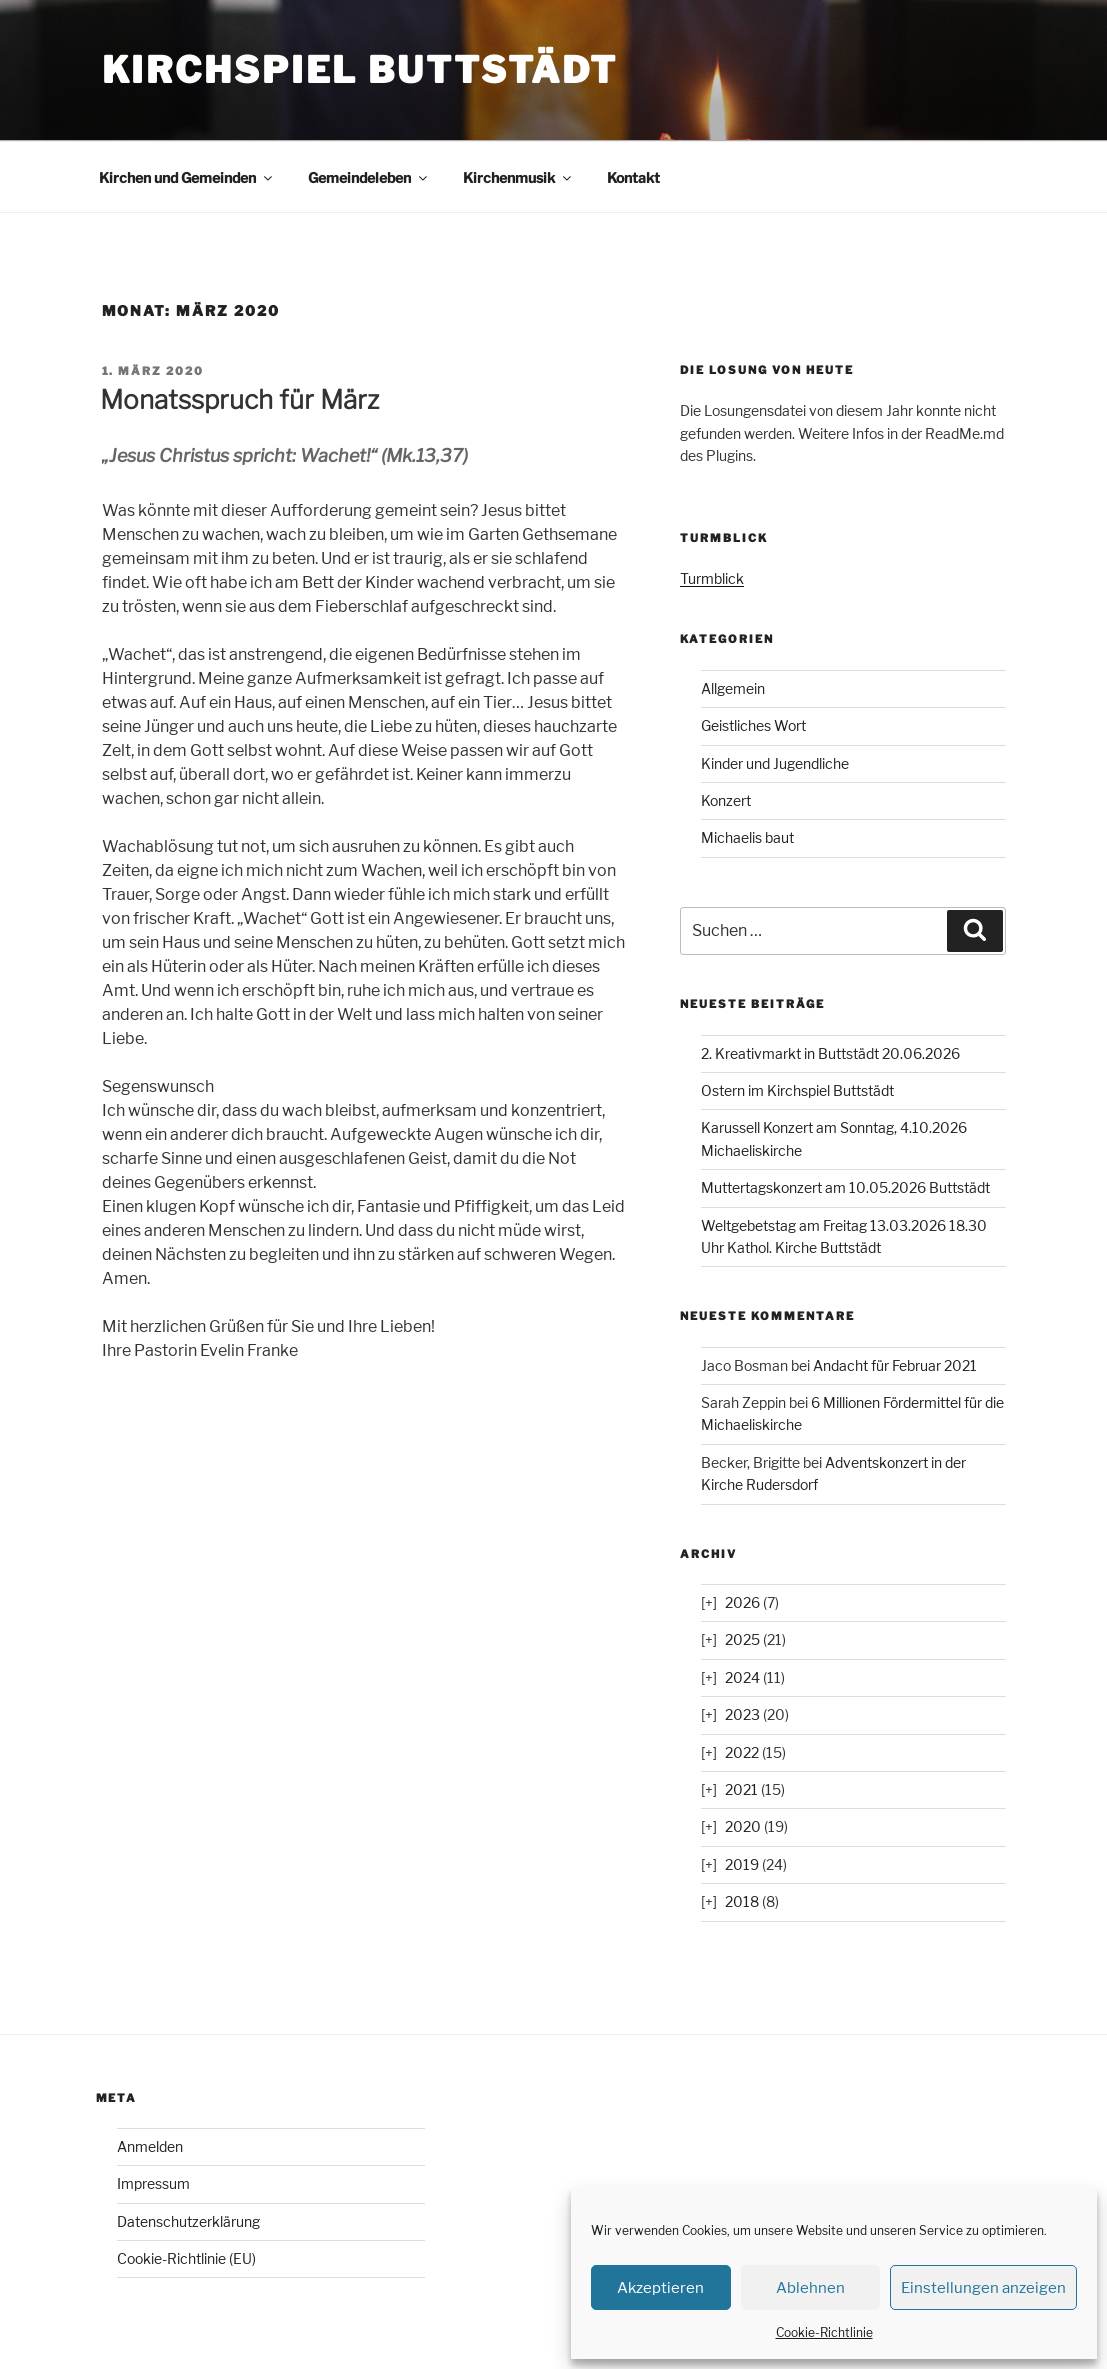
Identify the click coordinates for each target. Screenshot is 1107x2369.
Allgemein (733, 688)
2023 (742, 1714)
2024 (742, 1677)
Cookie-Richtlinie (824, 2332)
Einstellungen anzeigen (983, 2288)
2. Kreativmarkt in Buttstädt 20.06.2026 (830, 1053)
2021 (741, 1789)
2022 (742, 1752)
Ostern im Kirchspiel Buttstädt (797, 1090)
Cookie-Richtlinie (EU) (186, 2258)
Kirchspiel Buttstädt (360, 70)
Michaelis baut (747, 837)
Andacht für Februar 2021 (895, 1365)
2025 (742, 1639)
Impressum (153, 2183)
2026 (742, 1602)
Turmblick (712, 578)
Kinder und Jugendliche (775, 763)
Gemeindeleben (369, 177)
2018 (742, 1901)
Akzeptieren (660, 2288)
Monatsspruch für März (239, 399)
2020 (743, 1826)
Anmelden (150, 2146)
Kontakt (633, 177)
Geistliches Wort (753, 725)
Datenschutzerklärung (188, 2221)
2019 (742, 1864)
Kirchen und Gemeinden (187, 177)
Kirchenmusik (518, 177)
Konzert (726, 800)
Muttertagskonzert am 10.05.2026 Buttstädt (845, 1187)
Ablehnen (810, 2288)
